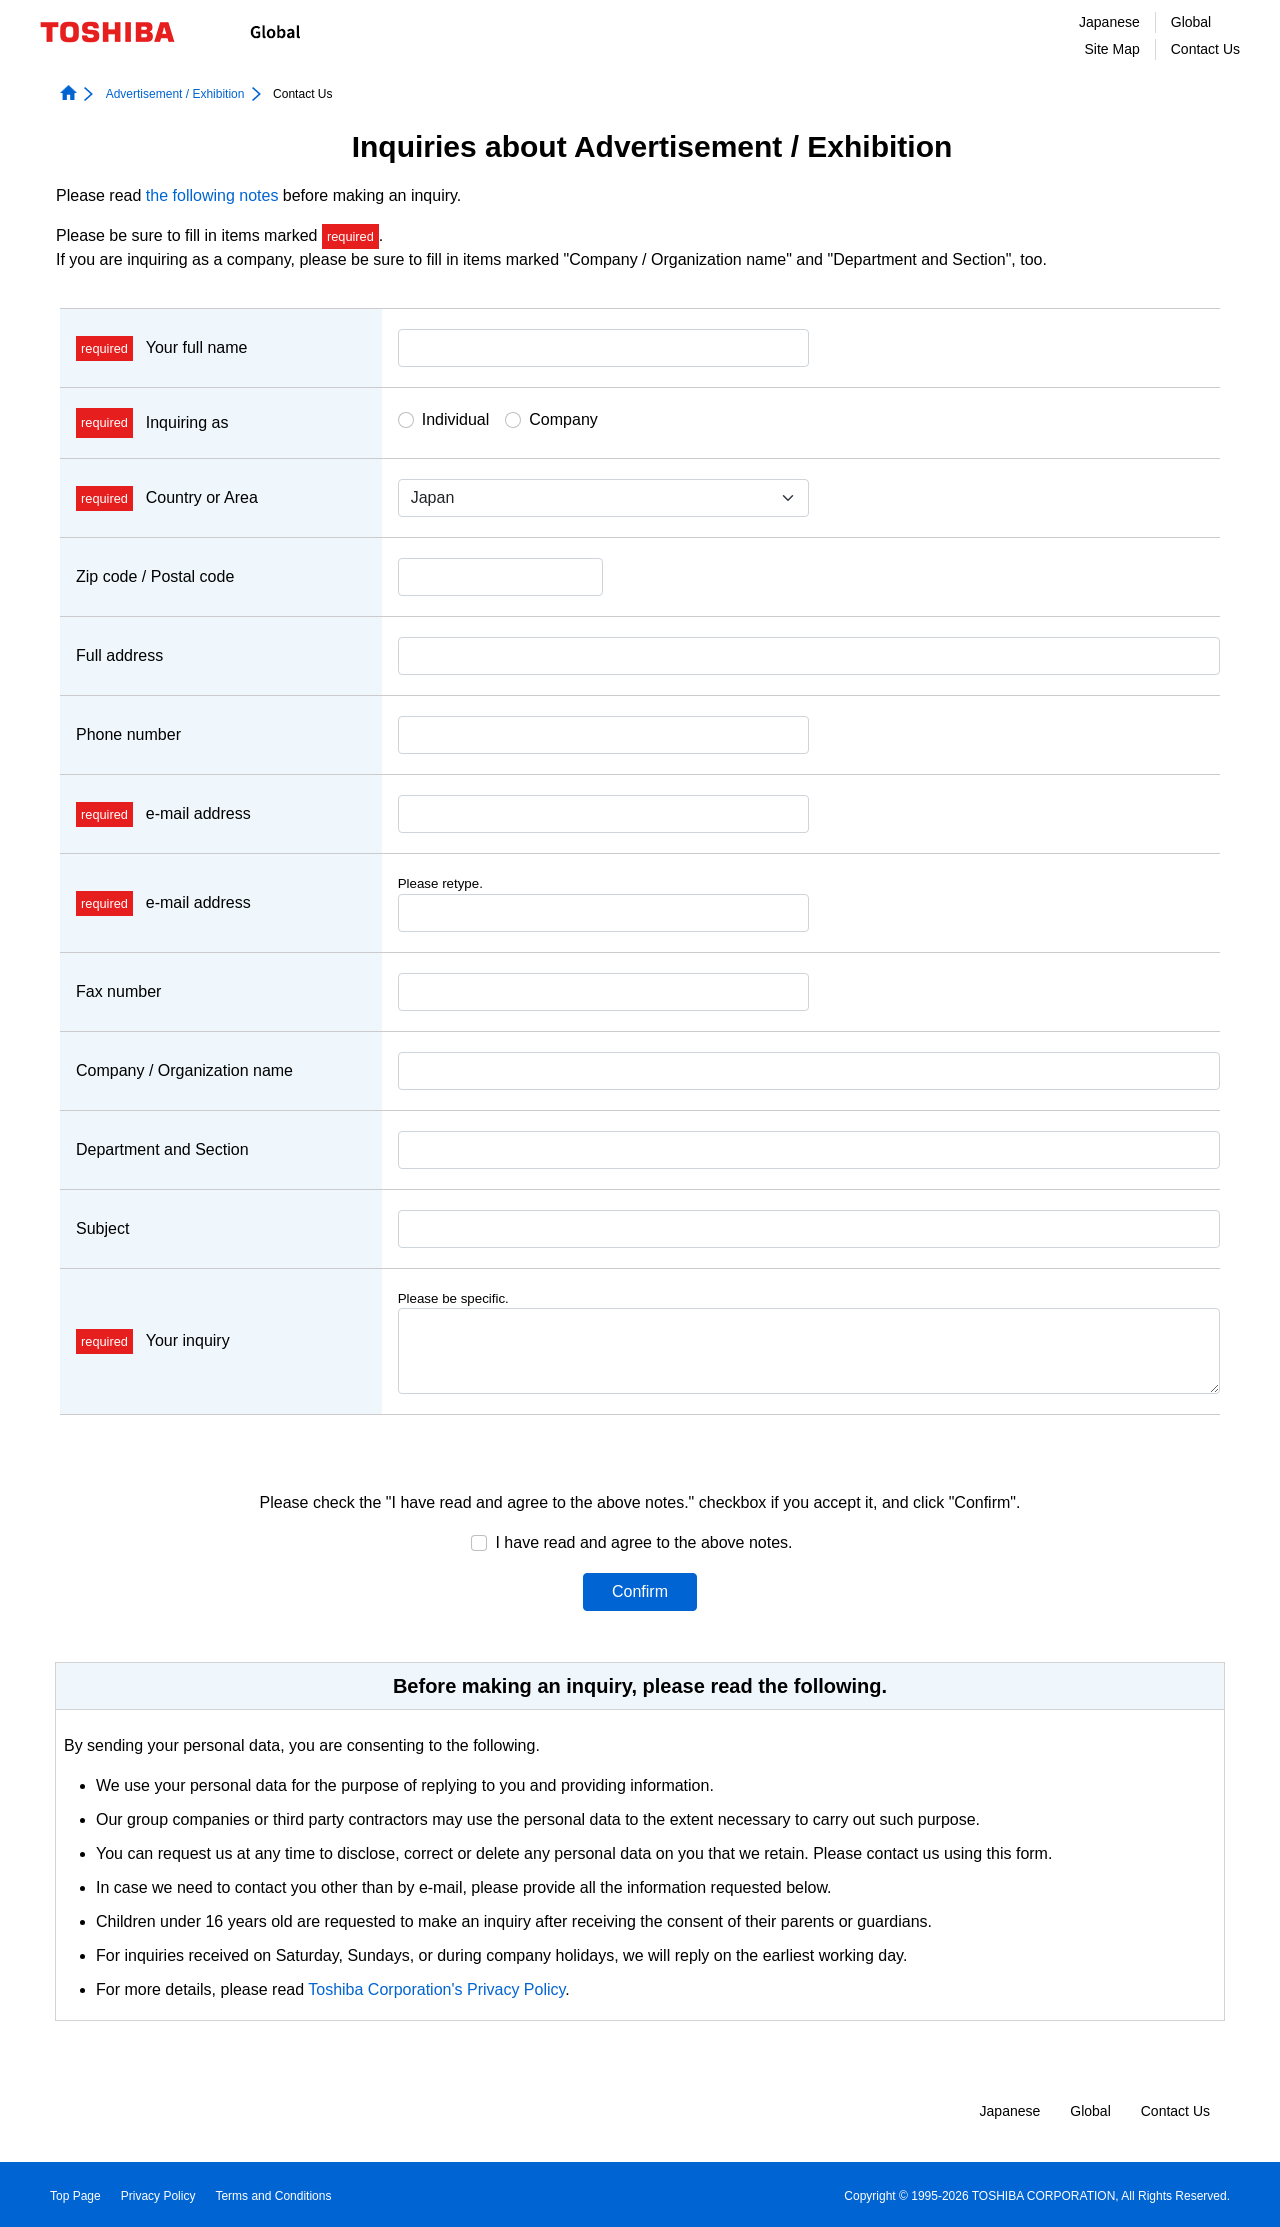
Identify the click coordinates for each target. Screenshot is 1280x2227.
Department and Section (162, 1149)
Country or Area (167, 498)
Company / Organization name (184, 1070)
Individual (456, 419)
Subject (102, 1228)
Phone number (128, 734)
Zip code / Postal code (155, 576)
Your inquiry (153, 1341)
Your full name (161, 348)
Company (563, 419)
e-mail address (163, 814)
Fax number (118, 991)
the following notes (212, 195)
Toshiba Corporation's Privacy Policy (436, 1989)
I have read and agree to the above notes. (643, 1542)
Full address (119, 655)
